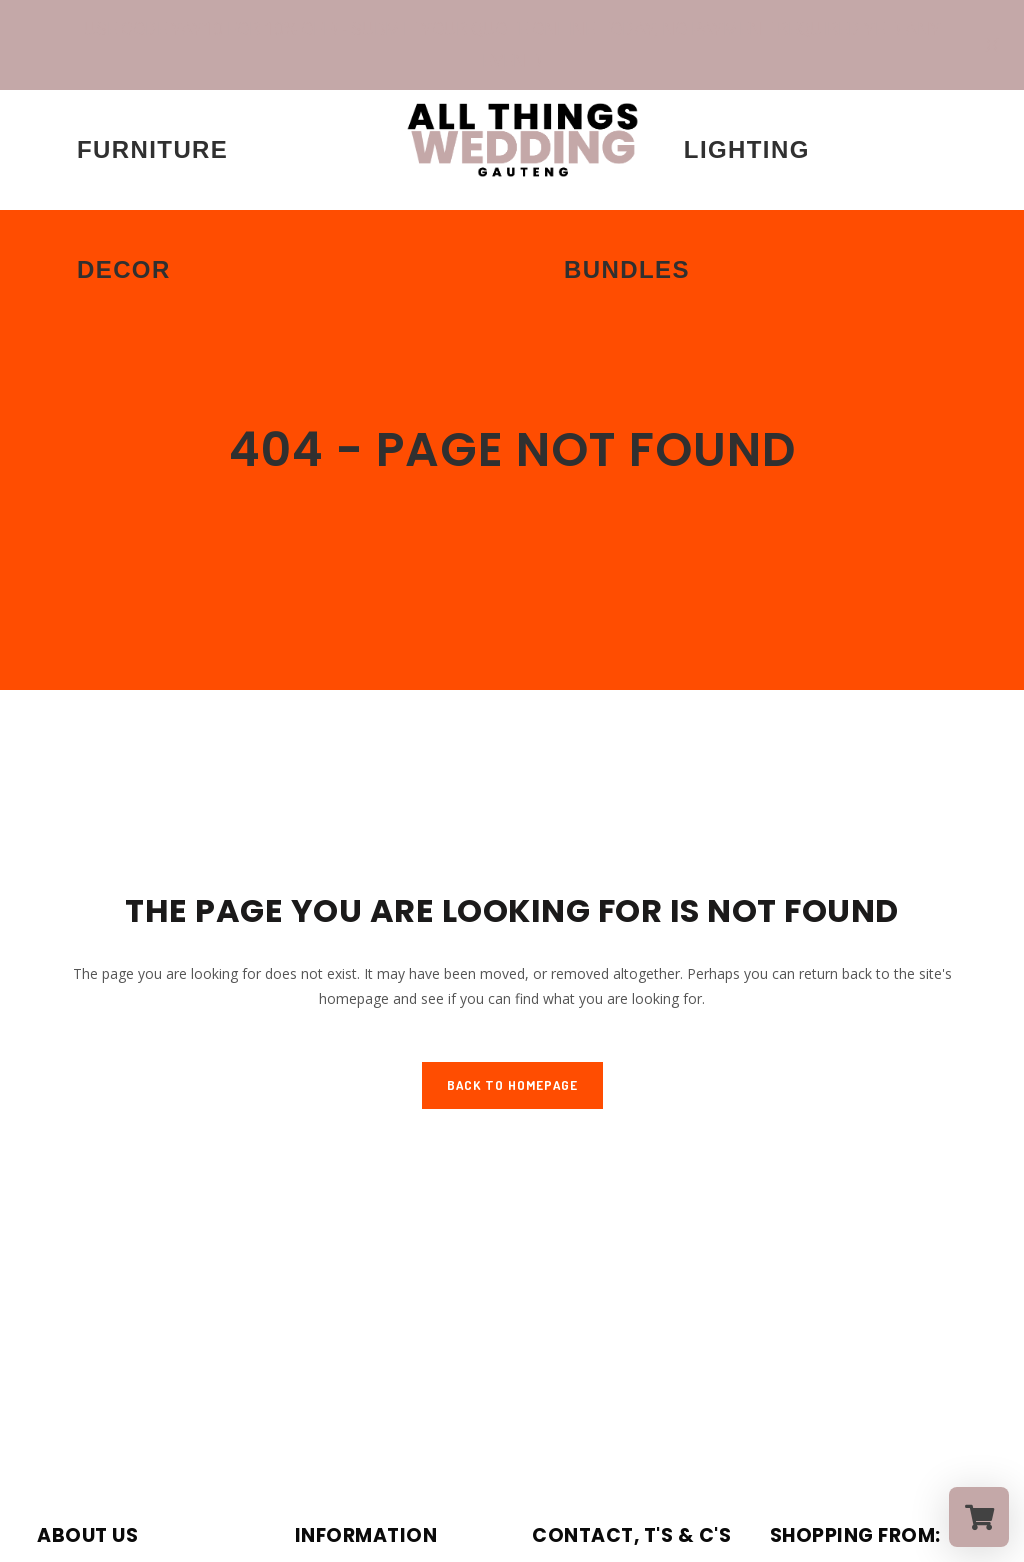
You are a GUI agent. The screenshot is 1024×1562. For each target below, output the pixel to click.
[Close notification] (992, 45)
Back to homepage (512, 1085)
